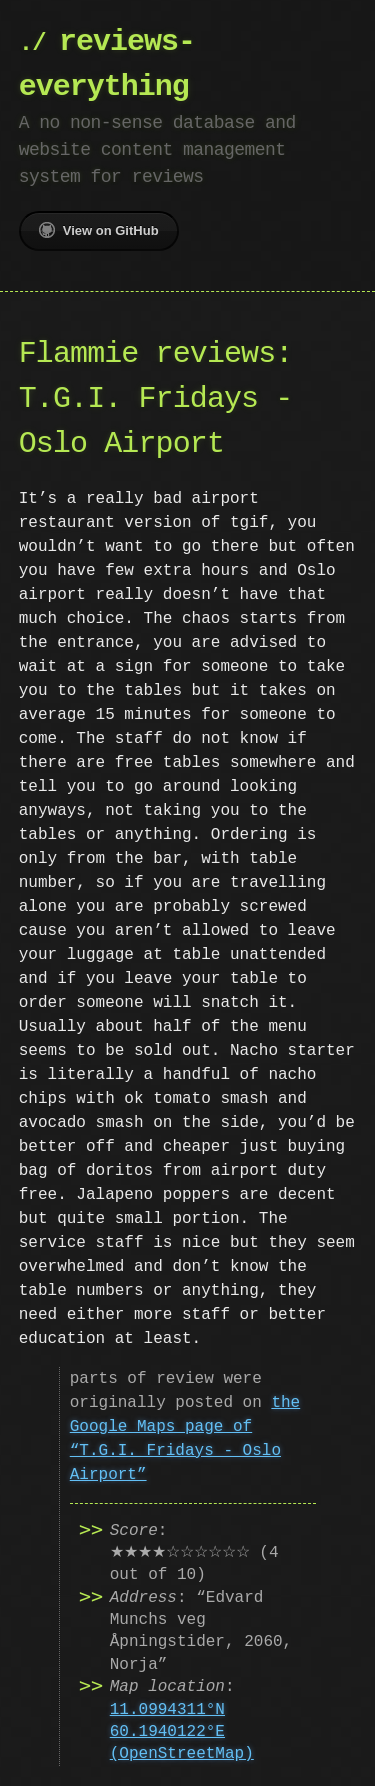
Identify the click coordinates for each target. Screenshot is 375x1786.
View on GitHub (99, 230)
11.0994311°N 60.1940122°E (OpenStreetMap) (182, 1732)
